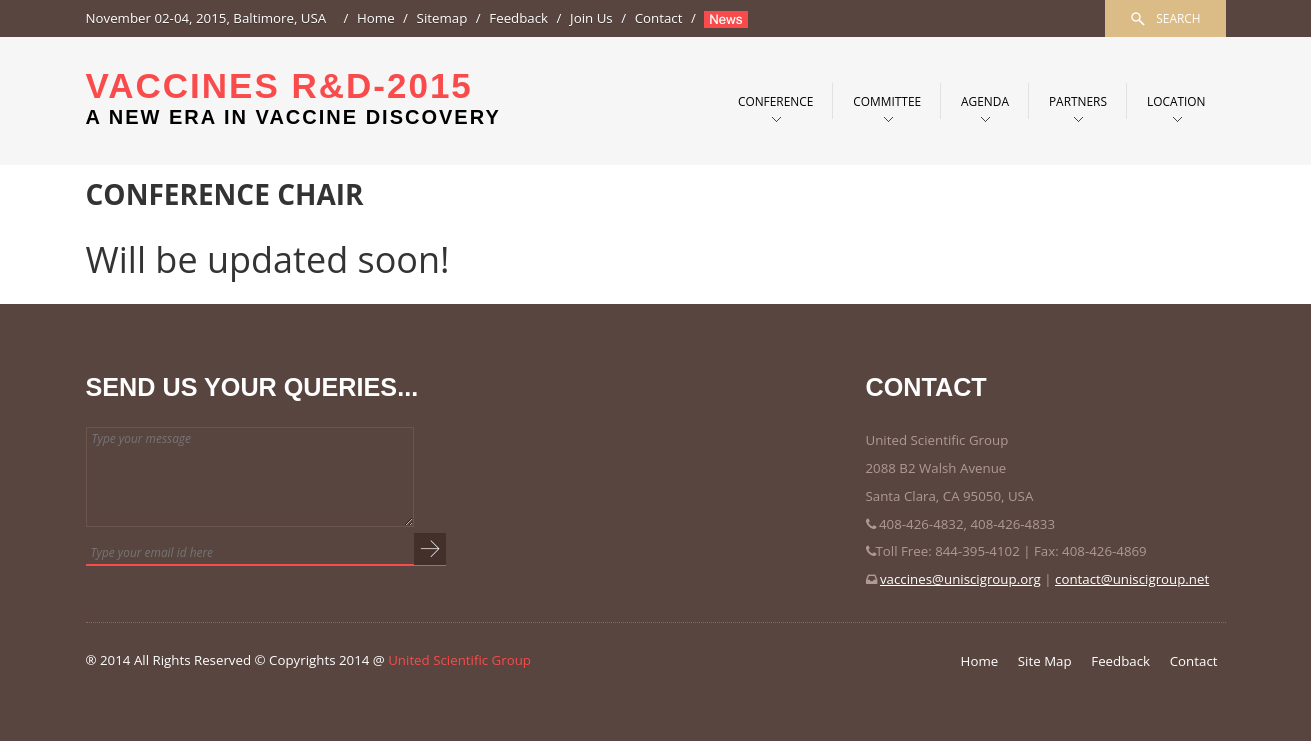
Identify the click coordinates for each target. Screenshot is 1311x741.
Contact (659, 18)
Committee (887, 101)
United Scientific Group (459, 660)
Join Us (591, 18)
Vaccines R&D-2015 (293, 97)
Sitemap (442, 18)
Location (1176, 101)
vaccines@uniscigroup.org (960, 579)
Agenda (985, 101)
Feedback (518, 18)
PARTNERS (1078, 101)
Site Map (1045, 661)
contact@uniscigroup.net (1132, 579)
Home (376, 18)
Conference (775, 101)
